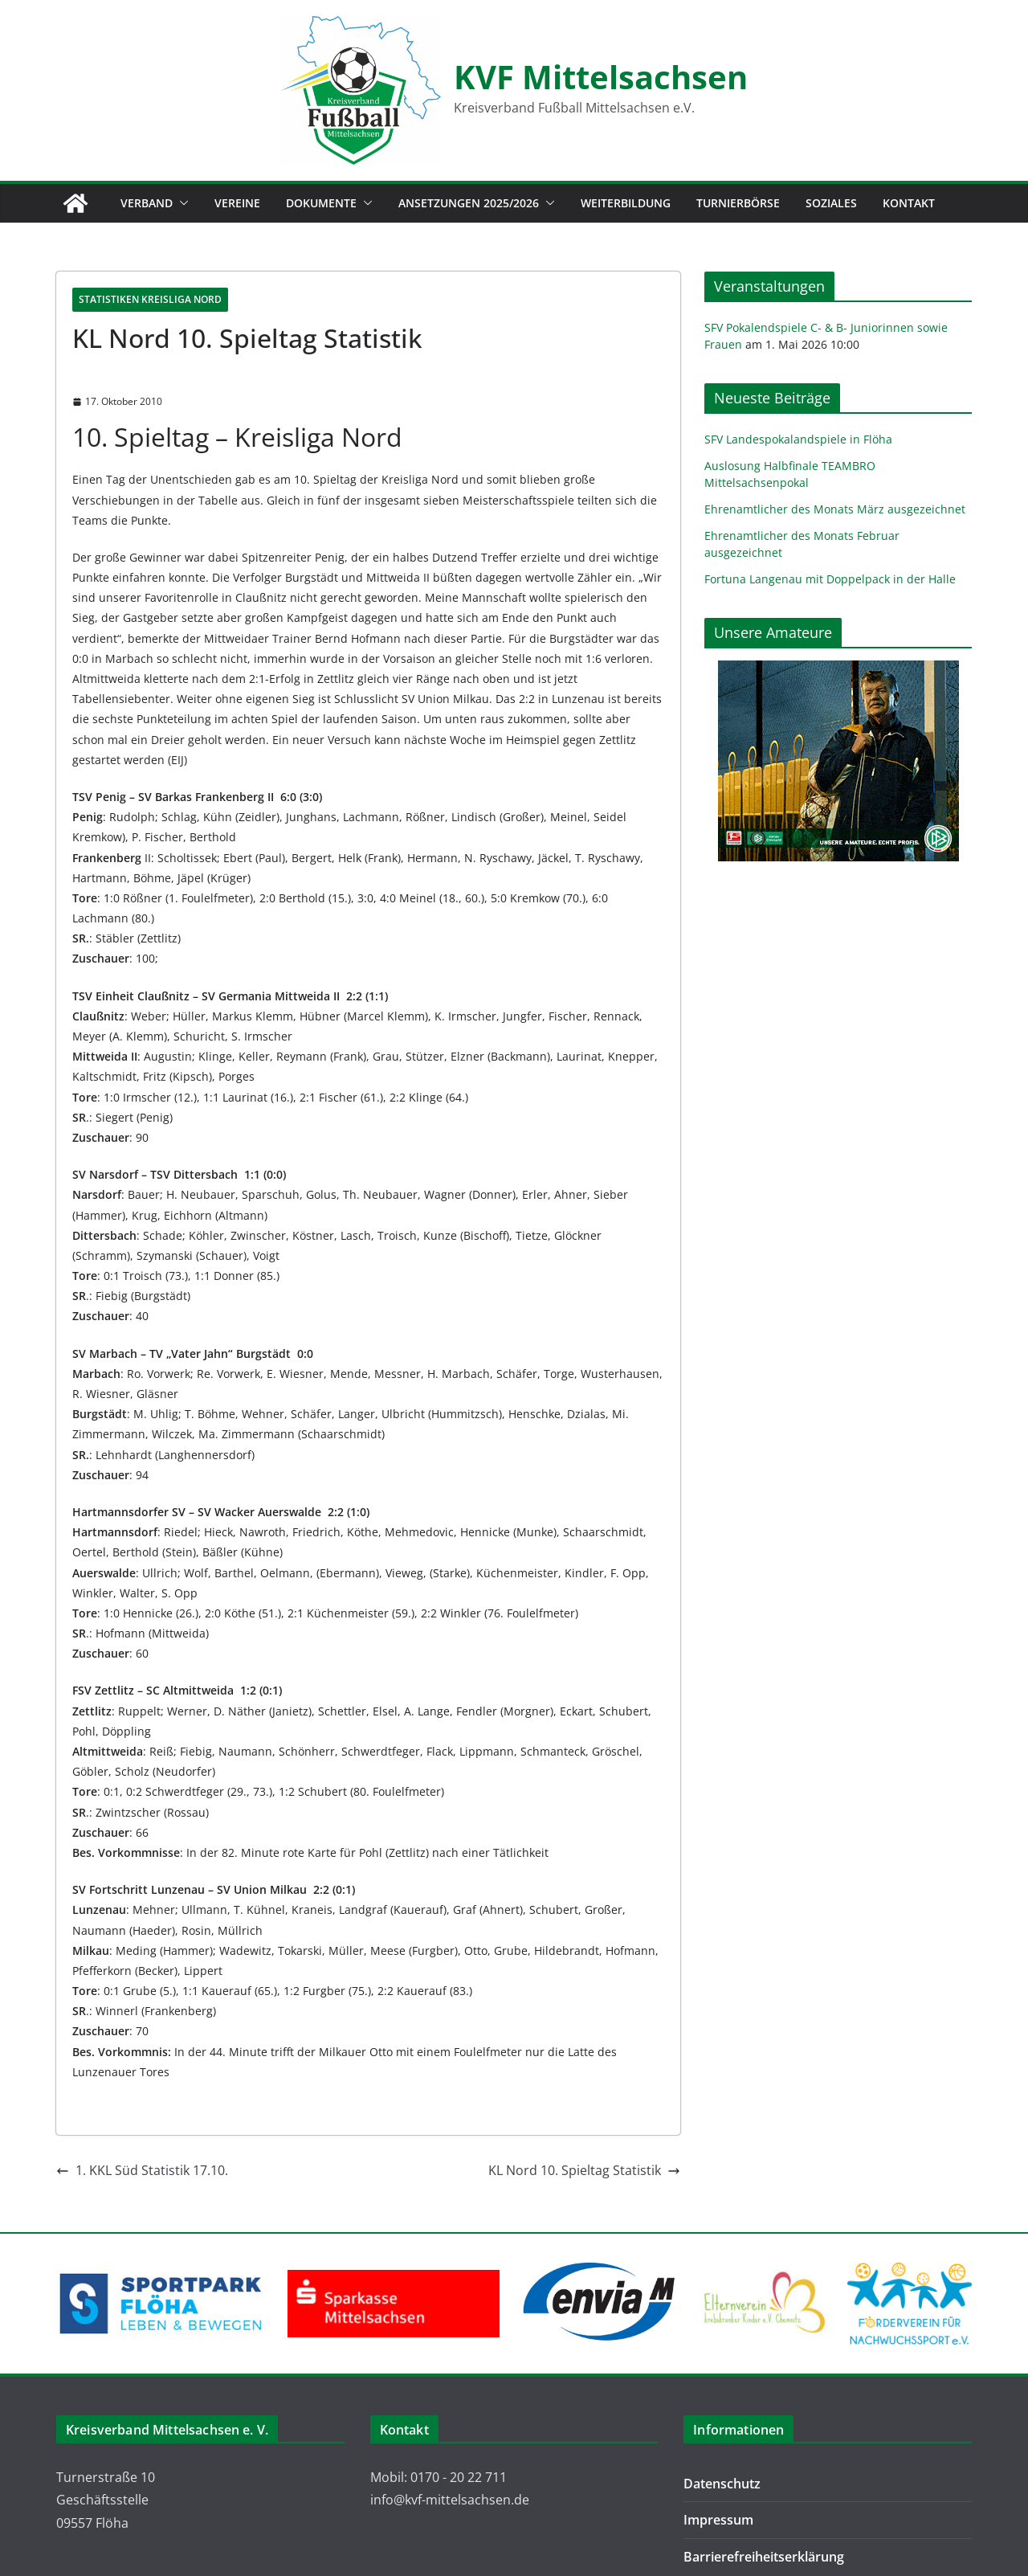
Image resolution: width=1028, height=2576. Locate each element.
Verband (146, 203)
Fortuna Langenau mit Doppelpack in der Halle (830, 579)
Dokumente (321, 203)
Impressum (718, 2520)
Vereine (237, 203)
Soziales (831, 203)
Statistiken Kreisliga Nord (150, 299)
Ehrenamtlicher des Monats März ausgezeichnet (834, 509)
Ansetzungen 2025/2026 (468, 203)
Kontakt (909, 203)
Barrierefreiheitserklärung (763, 2557)
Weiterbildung (626, 203)
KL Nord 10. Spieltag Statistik (584, 2170)
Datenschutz (722, 2483)
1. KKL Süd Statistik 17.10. (142, 2170)
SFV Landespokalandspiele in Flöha (798, 439)
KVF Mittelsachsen (601, 77)
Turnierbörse (738, 203)
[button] (181, 203)
